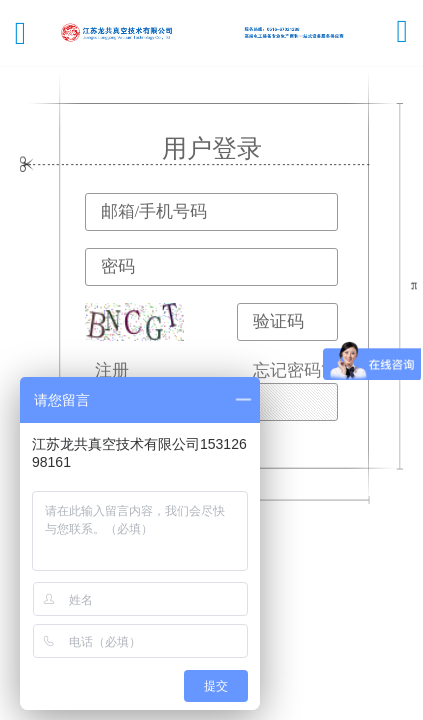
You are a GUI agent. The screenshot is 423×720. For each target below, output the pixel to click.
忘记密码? (291, 370)
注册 (112, 370)
